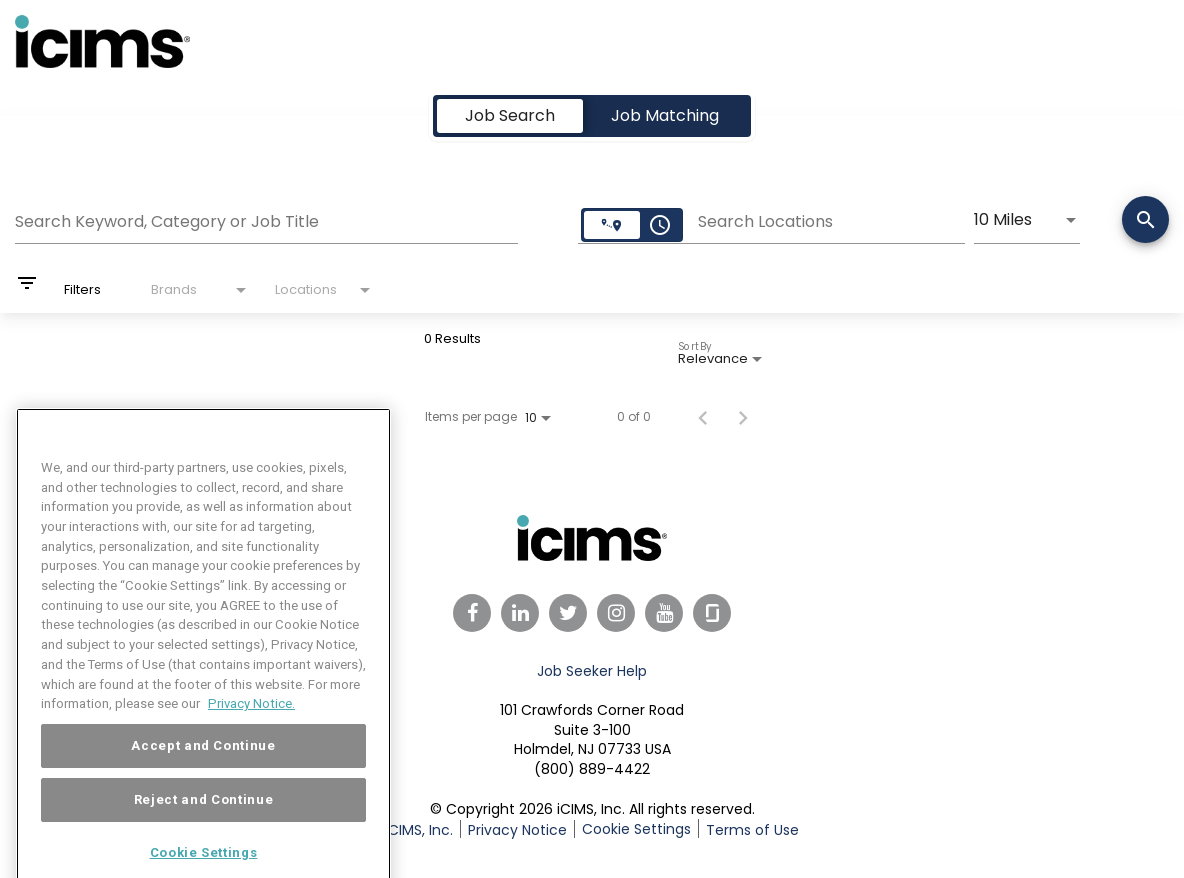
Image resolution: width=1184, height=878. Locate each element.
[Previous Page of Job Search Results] (703, 417)
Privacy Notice (517, 830)
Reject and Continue (203, 820)
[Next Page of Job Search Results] (743, 417)
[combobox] (266, 219)
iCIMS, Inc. (419, 830)
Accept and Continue (203, 766)
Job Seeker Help (592, 671)
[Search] (1145, 221)
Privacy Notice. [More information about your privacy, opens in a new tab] (251, 724)
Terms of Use (752, 830)
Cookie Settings (636, 829)
